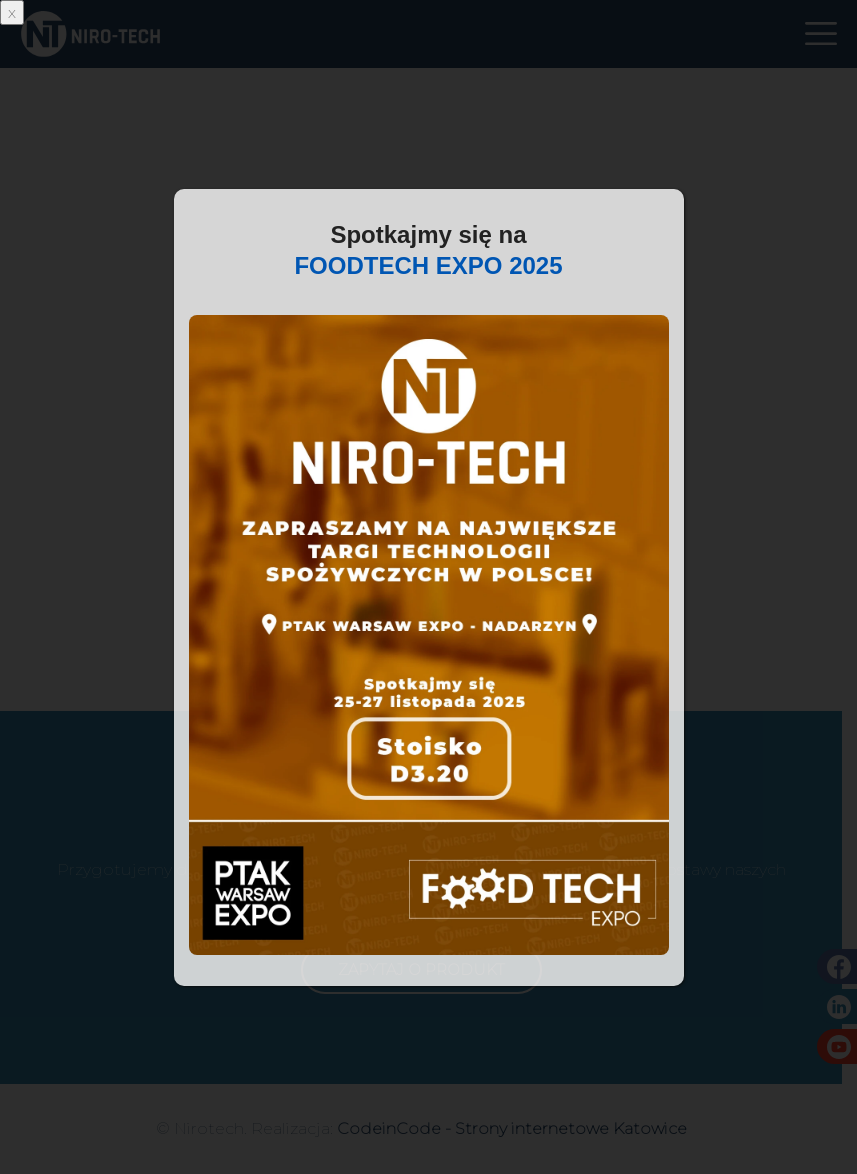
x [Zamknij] (12, 12)
